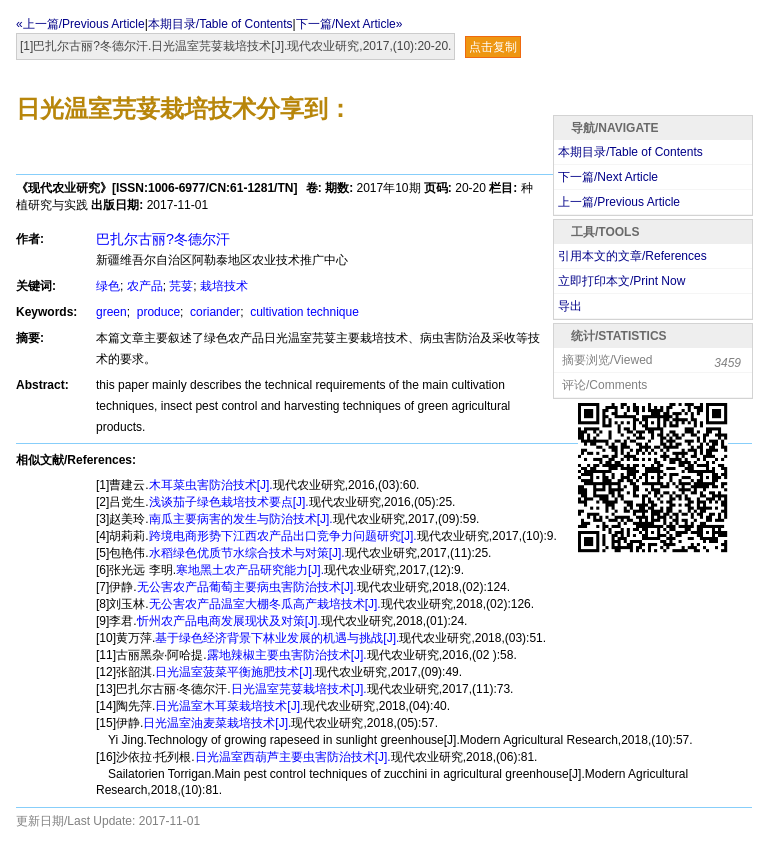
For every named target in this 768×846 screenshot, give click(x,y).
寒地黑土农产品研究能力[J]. (250, 570)
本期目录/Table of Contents (220, 24)
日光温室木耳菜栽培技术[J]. (229, 706)
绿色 (108, 286)
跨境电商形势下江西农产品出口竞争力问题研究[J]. (283, 536)
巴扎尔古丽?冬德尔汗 (163, 239)
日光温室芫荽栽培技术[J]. (299, 689)
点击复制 (493, 47)
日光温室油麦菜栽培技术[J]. (217, 723)
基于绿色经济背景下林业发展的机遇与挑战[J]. (277, 638)
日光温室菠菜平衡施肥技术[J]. (235, 672)
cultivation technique (303, 312)
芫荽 (181, 286)
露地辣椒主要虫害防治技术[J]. (287, 655)
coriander (213, 312)
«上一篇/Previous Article (80, 24)
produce (156, 312)
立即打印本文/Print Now (621, 281)
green (111, 312)
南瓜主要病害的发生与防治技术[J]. (241, 519)
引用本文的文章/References (632, 256)
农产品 (145, 286)
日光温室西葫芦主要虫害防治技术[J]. (293, 757)
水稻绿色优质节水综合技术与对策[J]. (247, 553)
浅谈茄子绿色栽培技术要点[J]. (229, 502)
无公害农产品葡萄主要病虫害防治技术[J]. (247, 587)
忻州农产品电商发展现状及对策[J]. (229, 621)
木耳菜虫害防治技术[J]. (211, 485)
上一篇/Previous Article (619, 202)
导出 (570, 306)
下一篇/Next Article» (349, 24)
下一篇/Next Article (608, 177)
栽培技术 (224, 286)
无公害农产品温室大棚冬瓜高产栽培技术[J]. (265, 604)
